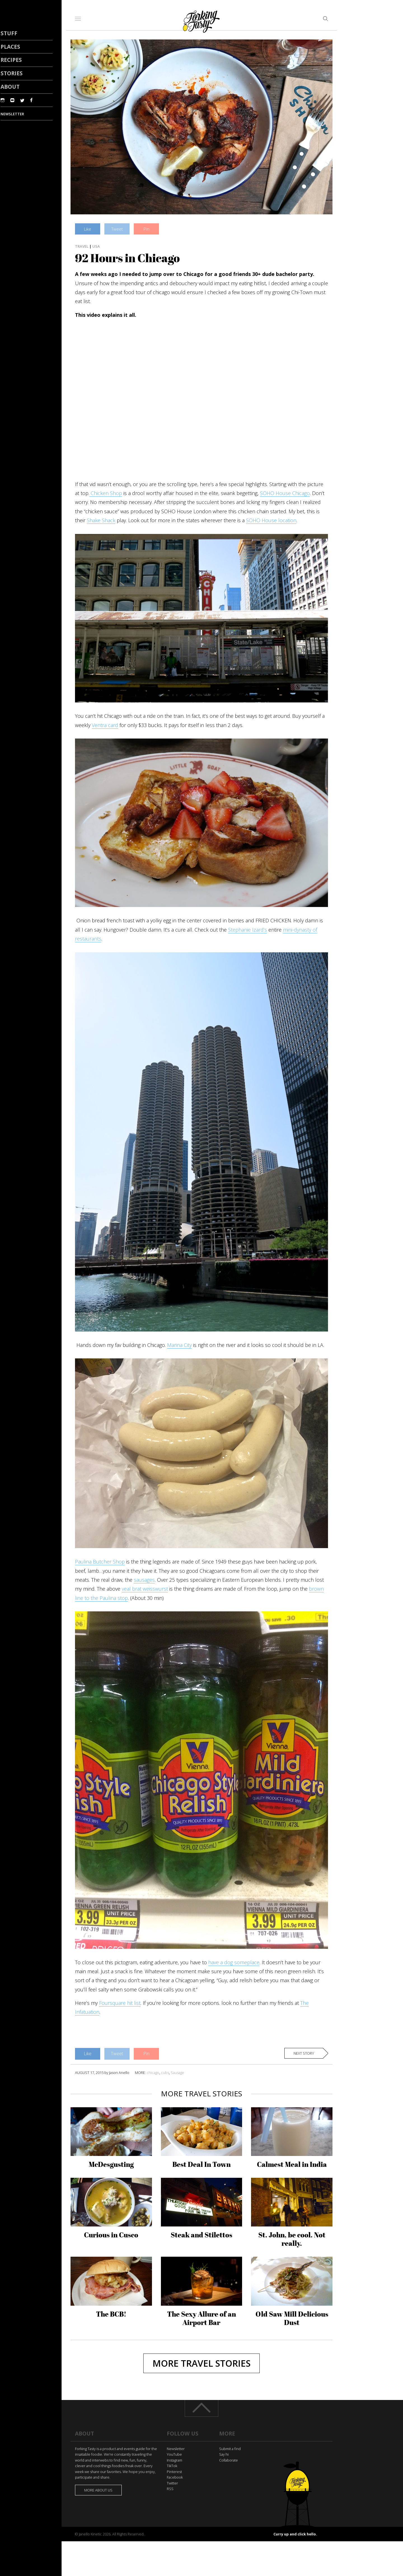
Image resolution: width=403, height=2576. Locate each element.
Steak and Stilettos (201, 2235)
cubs (165, 2072)
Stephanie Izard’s (247, 929)
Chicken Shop (105, 493)
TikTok (172, 2465)
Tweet (117, 229)
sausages (144, 1579)
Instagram (174, 2460)
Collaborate (228, 2460)
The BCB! (111, 2314)
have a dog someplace (233, 1962)
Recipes (11, 60)
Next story (304, 2053)
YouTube (174, 2454)
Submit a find (230, 2448)
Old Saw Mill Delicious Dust (292, 2318)
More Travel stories (201, 2363)
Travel (81, 246)
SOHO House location (271, 520)
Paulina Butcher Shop (100, 1561)
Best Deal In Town (201, 2164)
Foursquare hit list (119, 2003)
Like (87, 229)
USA (96, 246)
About (10, 86)
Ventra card (105, 725)
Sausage (177, 2072)
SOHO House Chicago (285, 493)
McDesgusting (111, 2164)
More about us (98, 2490)
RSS (170, 2488)
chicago (153, 2072)
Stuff (9, 33)
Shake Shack (101, 520)
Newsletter (176, 2448)
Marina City (179, 1345)
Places (10, 46)
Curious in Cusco (111, 2235)
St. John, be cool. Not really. (291, 2239)
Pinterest (174, 2471)
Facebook (175, 2477)
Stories (12, 73)
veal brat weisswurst (145, 1588)
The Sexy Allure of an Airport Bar (201, 2318)
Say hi (224, 2454)
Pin (146, 229)
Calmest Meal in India (292, 2164)
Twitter (172, 2483)
